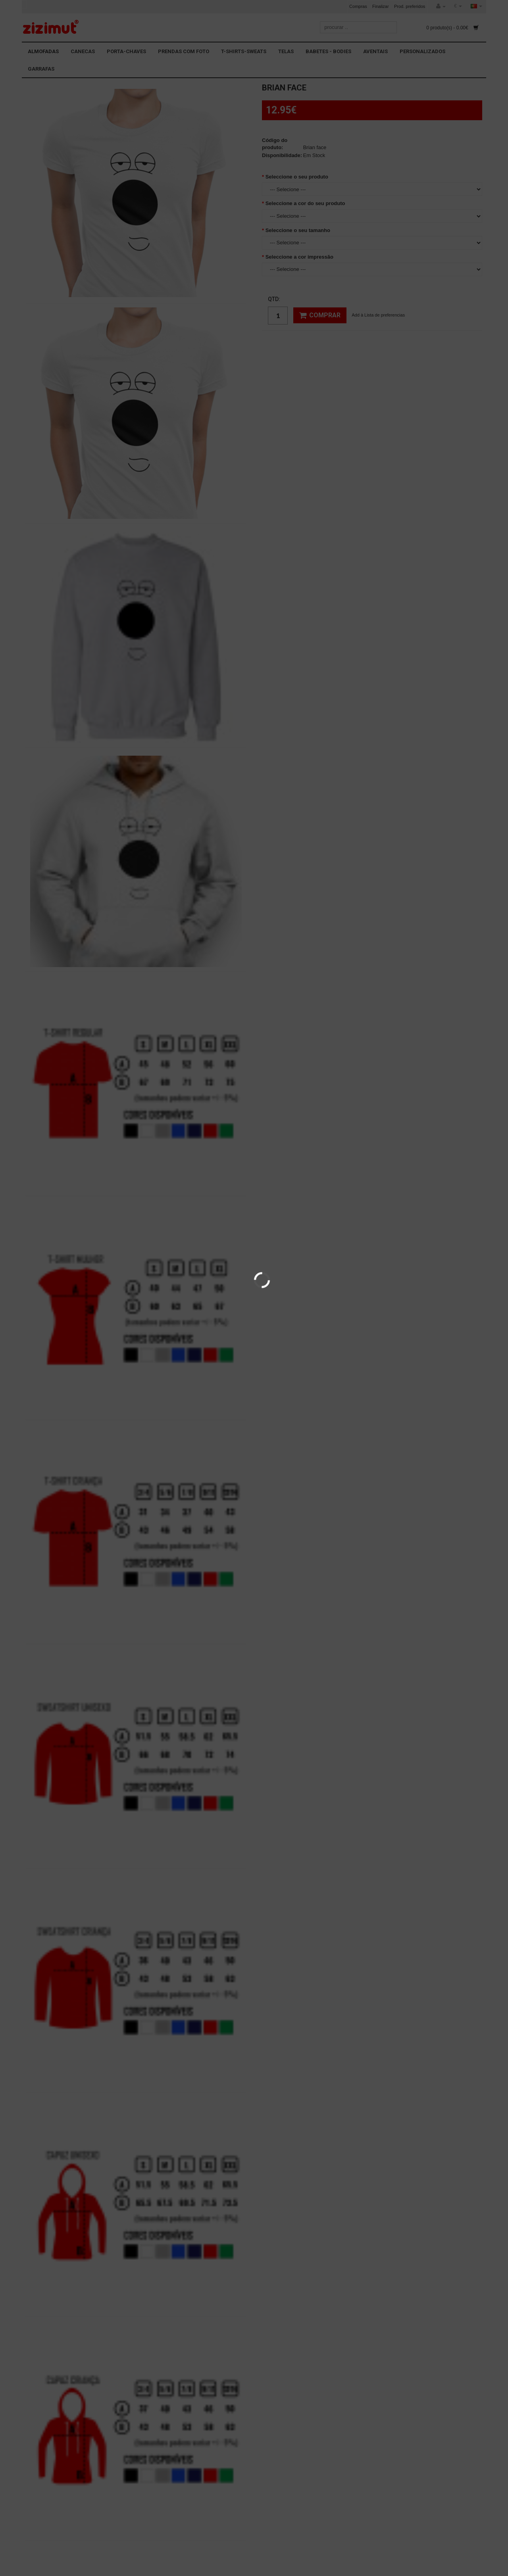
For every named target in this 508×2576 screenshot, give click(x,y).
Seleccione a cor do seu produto (305, 203)
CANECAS (83, 51)
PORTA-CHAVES (126, 51)
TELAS (286, 51)
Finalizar (380, 6)
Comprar (320, 315)
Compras (358, 6)
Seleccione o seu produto (297, 177)
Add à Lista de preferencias (378, 315)
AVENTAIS (375, 51)
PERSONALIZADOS (422, 51)
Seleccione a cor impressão (299, 257)
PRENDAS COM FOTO (183, 51)
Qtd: (274, 299)
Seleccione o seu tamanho (298, 230)
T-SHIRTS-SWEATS (243, 51)
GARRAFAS (41, 69)
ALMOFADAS (43, 51)
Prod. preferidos (409, 6)
